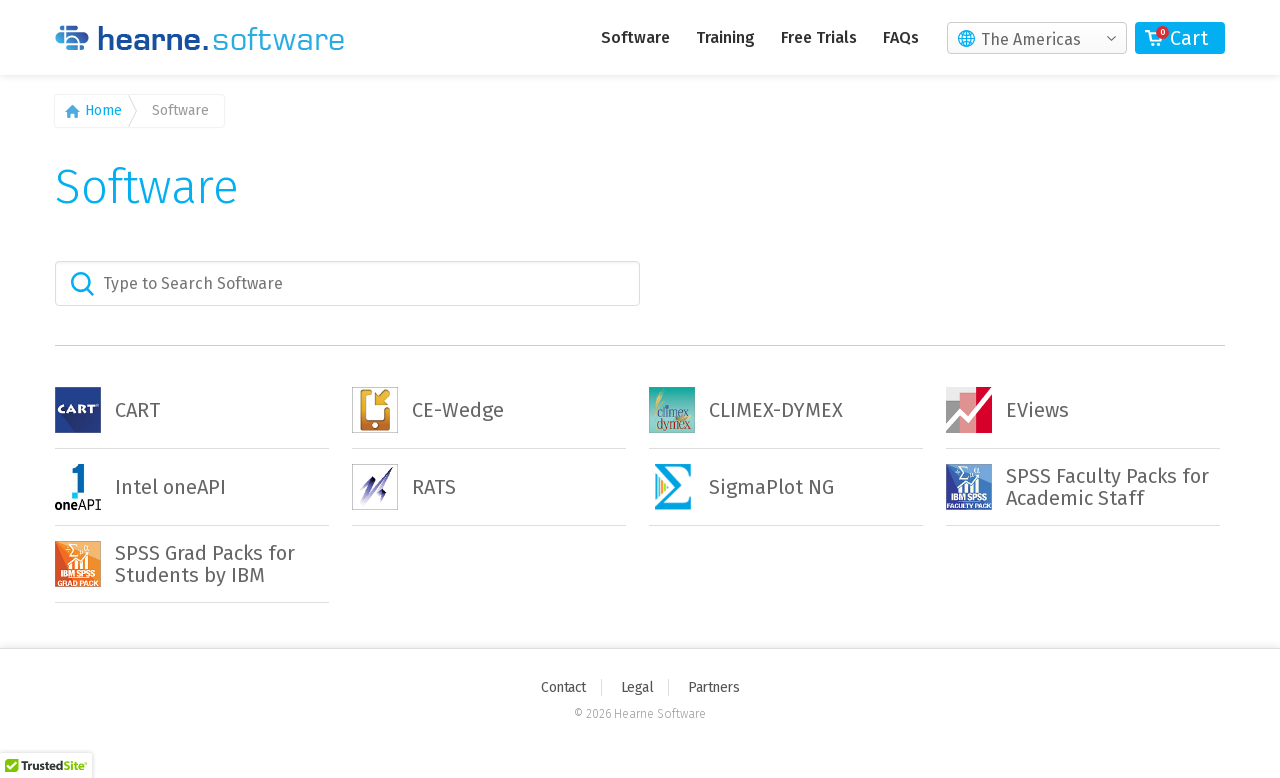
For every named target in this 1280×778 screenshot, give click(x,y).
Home (103, 110)
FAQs (901, 37)
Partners (713, 687)
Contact (563, 687)
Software (635, 37)
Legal (637, 687)
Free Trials (819, 37)
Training (725, 37)
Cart (1189, 38)
